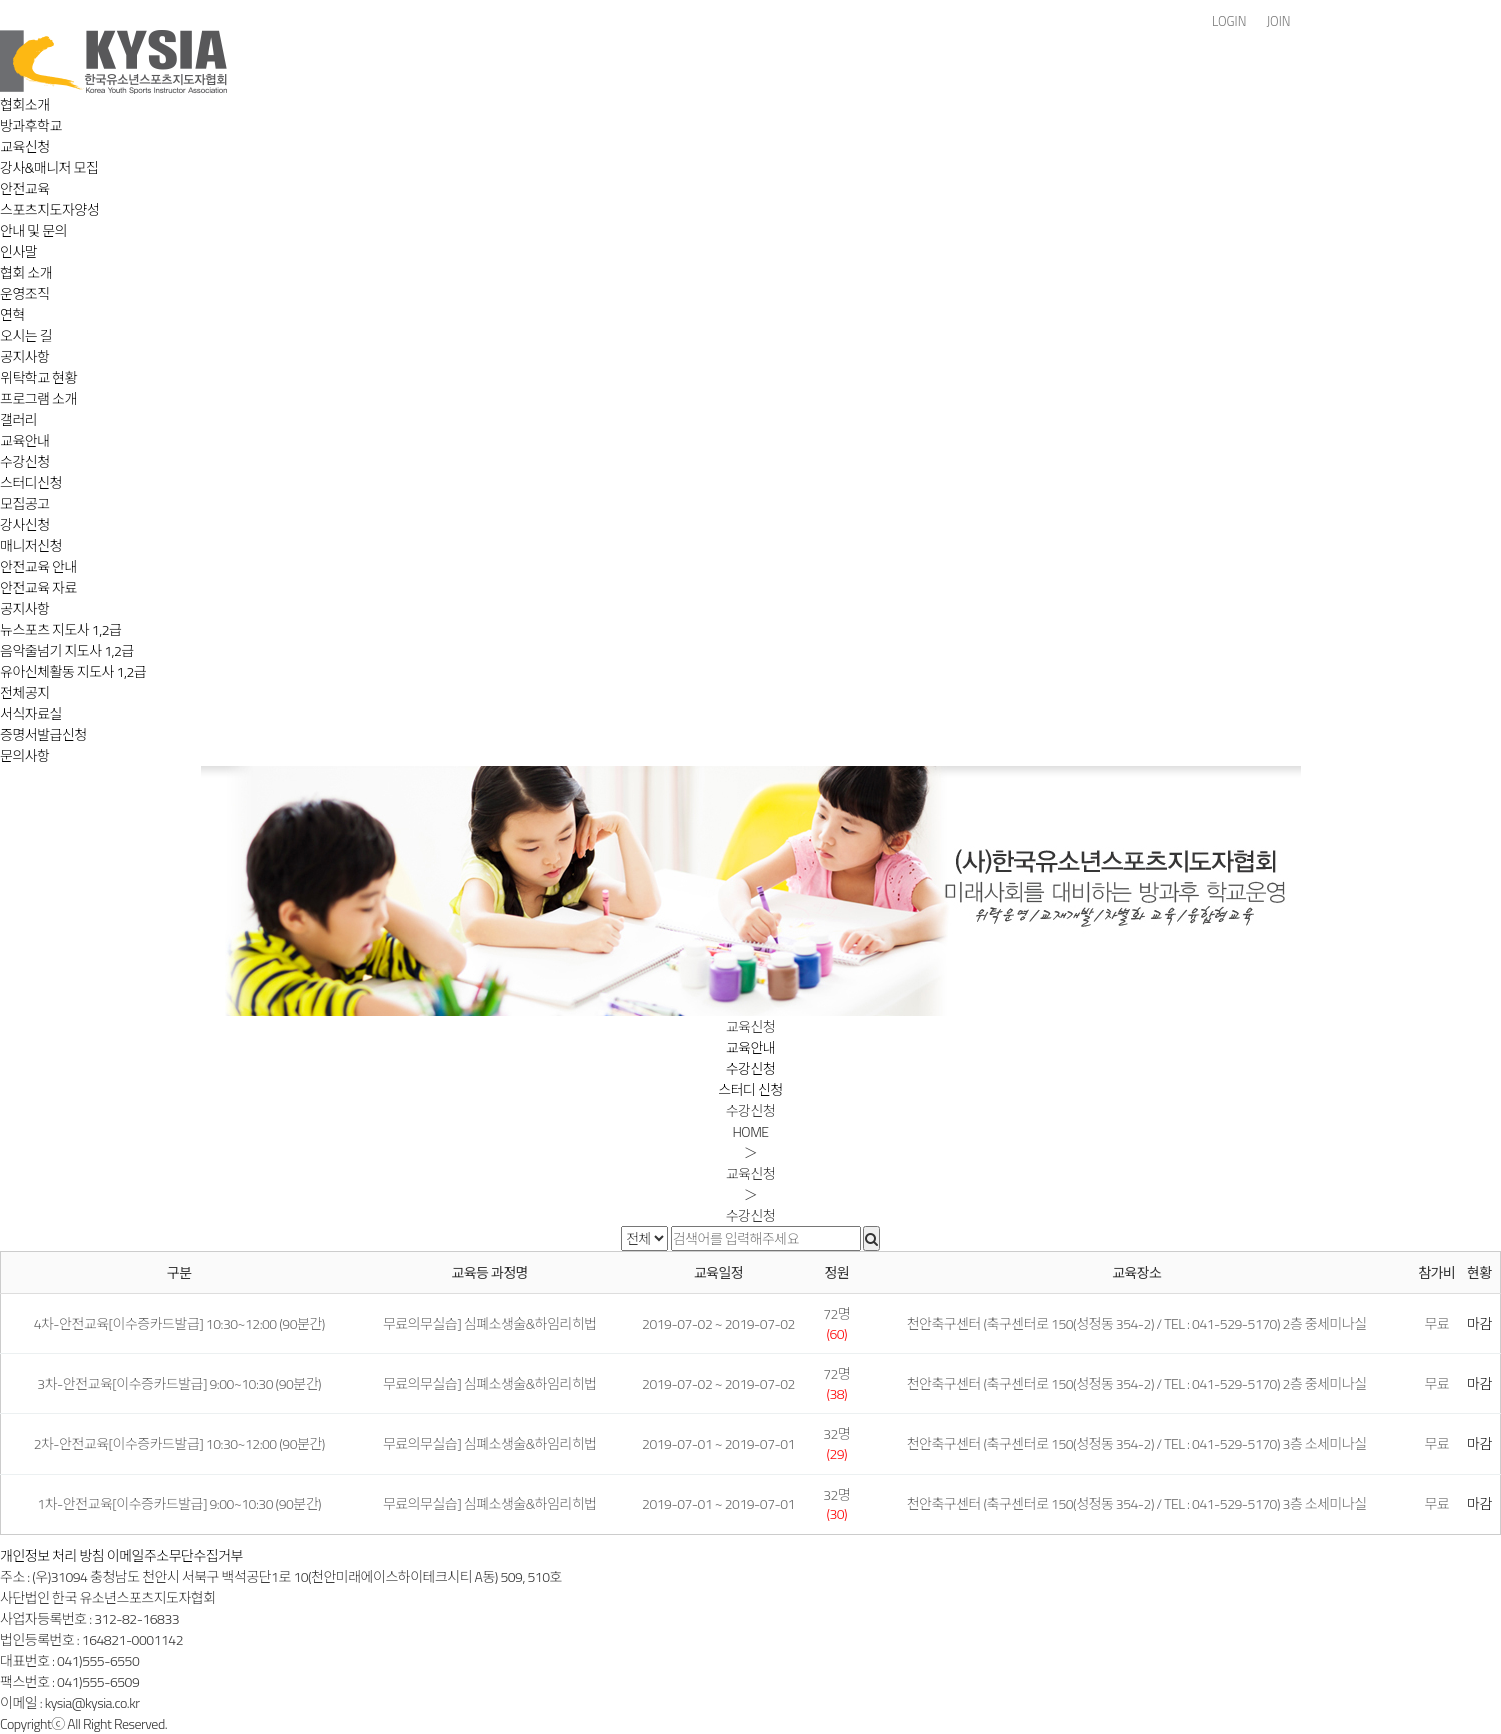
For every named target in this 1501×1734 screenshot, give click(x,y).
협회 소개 (26, 272)
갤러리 (18, 419)
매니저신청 (31, 545)
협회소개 (25, 104)
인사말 (18, 251)
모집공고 (25, 503)
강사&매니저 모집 (49, 167)
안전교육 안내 (38, 566)
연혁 (12, 314)
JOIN (1278, 21)
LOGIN (1229, 21)
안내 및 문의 (33, 230)
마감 (1479, 1323)
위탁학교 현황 (38, 377)
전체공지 (25, 692)
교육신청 (25, 146)
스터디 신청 (750, 1089)
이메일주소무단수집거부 (175, 1555)
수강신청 (25, 461)
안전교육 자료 (38, 587)
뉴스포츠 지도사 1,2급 (60, 629)
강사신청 (25, 524)
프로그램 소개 (38, 398)
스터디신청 (31, 482)
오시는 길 (26, 335)
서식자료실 (31, 713)
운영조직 (25, 293)
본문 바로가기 (0, 0)
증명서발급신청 (43, 734)
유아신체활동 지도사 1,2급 (73, 671)
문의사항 (25, 755)
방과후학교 (31, 125)
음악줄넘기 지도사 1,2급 (67, 650)
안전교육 (25, 188)
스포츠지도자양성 (49, 209)
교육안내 (25, 440)
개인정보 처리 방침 (52, 1555)
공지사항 (25, 356)
